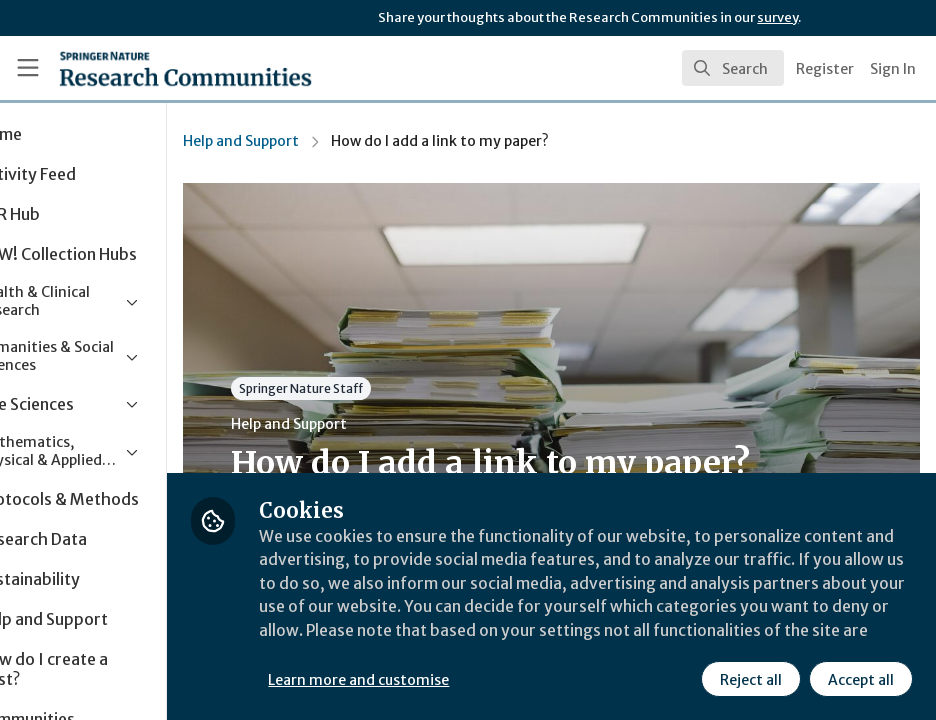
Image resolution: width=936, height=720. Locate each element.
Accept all (860, 679)
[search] (733, 68)
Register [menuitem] (825, 69)
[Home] (148, 68)
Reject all (750, 679)
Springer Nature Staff (390, 388)
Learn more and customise (447, 679)
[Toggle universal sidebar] (28, 68)
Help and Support (330, 141)
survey (777, 17)
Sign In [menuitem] (893, 69)
